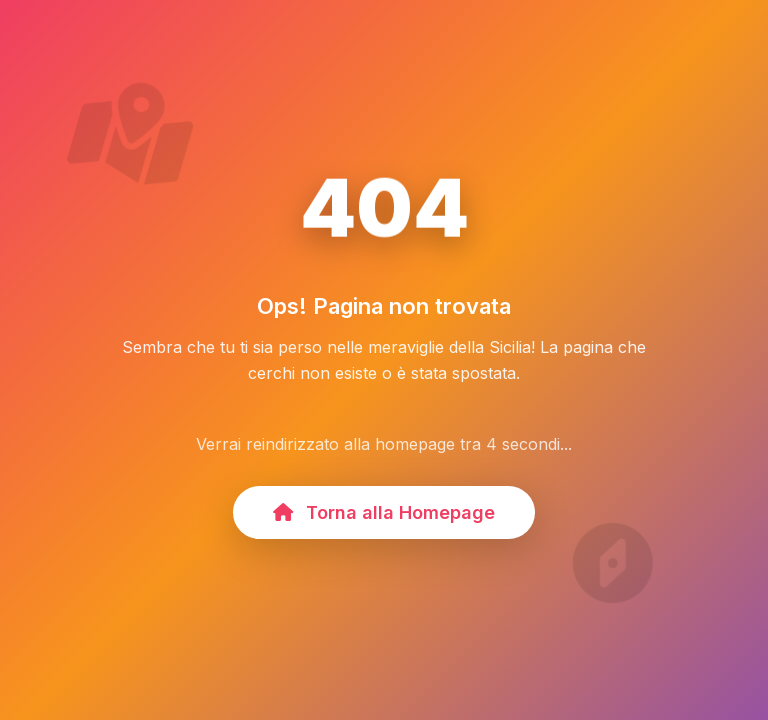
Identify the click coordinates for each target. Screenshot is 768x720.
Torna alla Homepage (384, 512)
